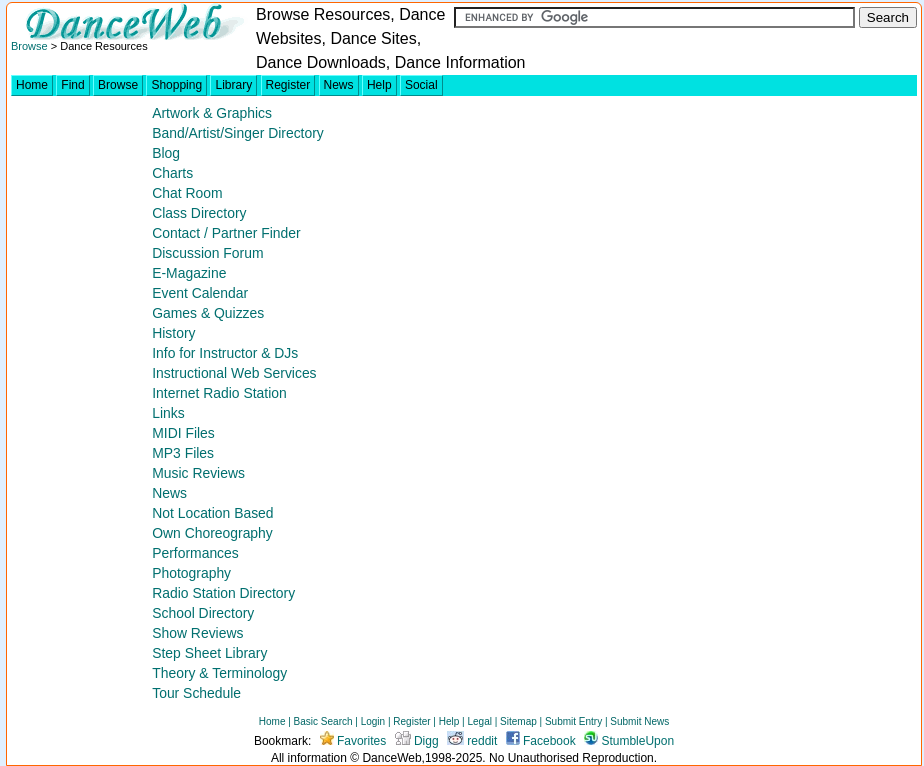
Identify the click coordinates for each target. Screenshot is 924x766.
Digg (417, 741)
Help (379, 85)
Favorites (353, 741)
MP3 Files (183, 453)
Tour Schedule (196, 693)
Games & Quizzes (208, 313)
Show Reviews (197, 633)
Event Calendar (200, 293)
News (339, 85)
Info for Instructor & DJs (225, 353)
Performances (195, 553)
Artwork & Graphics (212, 113)
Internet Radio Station (219, 393)
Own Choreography (212, 533)
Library (233, 85)
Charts (172, 173)
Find (72, 85)
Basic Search (323, 721)
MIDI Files (183, 433)
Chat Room (187, 193)
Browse (29, 46)
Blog (166, 153)
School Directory (203, 613)
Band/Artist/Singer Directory (238, 133)
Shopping (176, 85)
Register (288, 85)
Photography (191, 573)
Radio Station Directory (223, 593)
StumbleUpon (629, 741)
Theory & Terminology (219, 673)
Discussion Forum (207, 253)
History (173, 333)
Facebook (541, 741)
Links (168, 413)
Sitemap (518, 721)
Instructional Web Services (234, 373)
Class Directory (199, 213)
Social (421, 85)
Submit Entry (573, 721)
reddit (472, 741)
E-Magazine (189, 273)
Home (32, 85)
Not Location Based (212, 513)
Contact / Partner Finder (226, 233)
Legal (479, 721)
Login (373, 721)
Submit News (639, 721)
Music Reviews (198, 473)
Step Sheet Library (209, 653)
